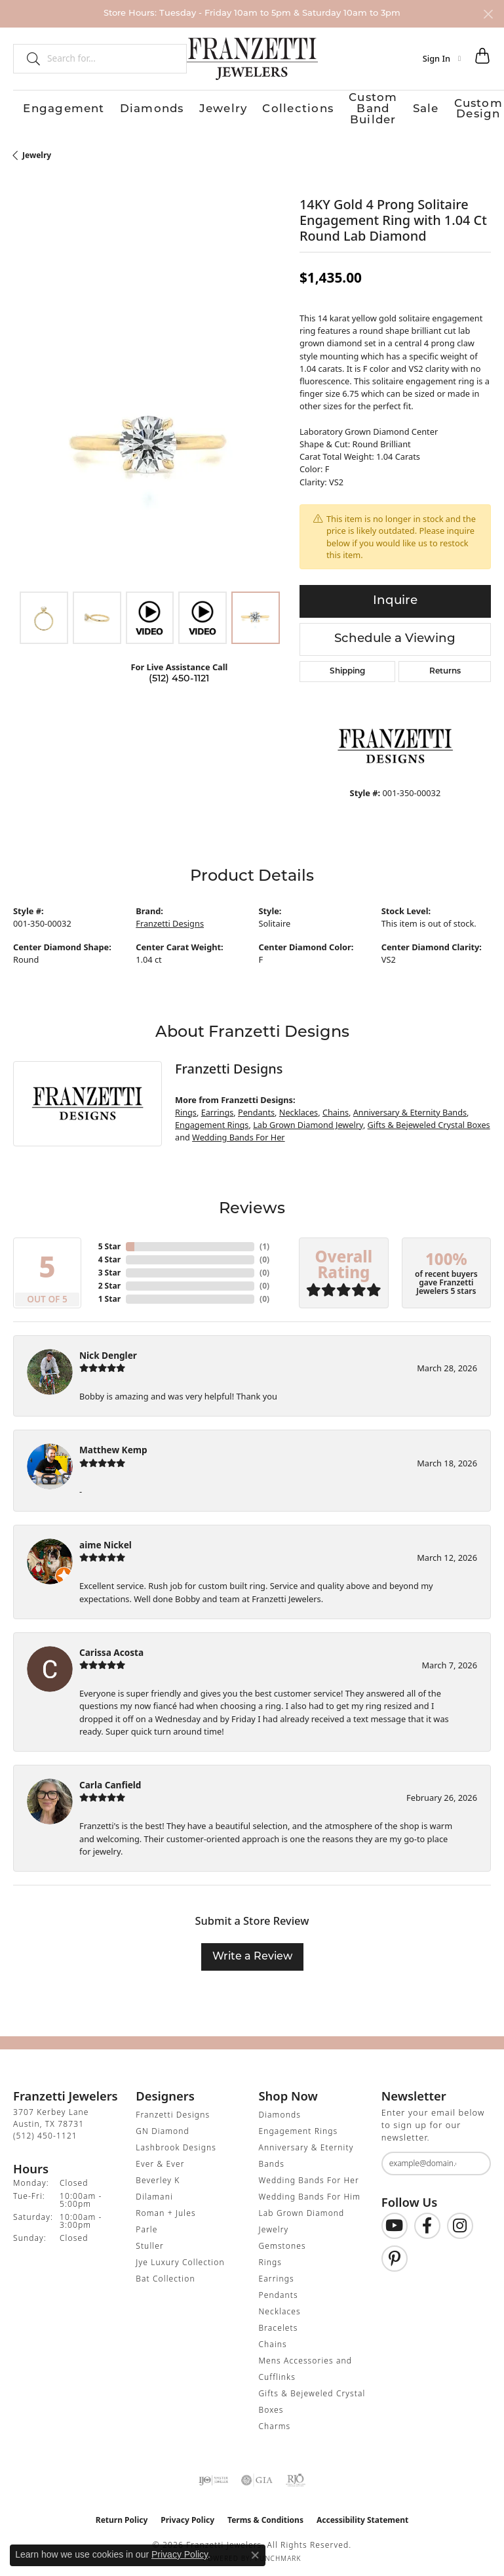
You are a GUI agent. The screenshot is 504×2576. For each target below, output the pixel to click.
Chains (335, 1108)
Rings (186, 1108)
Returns (445, 668)
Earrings (217, 1108)
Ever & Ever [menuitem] (160, 2159)
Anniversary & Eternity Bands (410, 1108)
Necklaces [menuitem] (280, 2306)
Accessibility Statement (362, 2515)
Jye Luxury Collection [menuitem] (180, 2257)
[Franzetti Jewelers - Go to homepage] (252, 58)
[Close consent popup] (255, 2555)
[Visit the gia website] (257, 2475)
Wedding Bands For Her (238, 1132)
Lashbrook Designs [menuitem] (176, 2142)
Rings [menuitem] (270, 2257)
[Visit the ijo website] (213, 2475)
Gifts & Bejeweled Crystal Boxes (429, 1120)
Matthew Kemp (113, 1445)
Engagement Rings (211, 1120)
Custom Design (364, 107)
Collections (184, 107)
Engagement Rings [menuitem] (298, 2126)
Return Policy (122, 2515)
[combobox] (111, 58)
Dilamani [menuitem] (154, 2192)
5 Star (109, 1241)
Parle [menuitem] (146, 2224)
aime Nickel (105, 1540)
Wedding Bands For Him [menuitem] (310, 2192)
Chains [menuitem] (273, 2339)
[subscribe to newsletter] (473, 2158)
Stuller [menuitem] (150, 2241)
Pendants (256, 1108)
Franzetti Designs (170, 919)
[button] (442, 58)
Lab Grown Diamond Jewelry (308, 1120)
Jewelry (140, 107)
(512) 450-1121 (179, 674)
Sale (318, 107)
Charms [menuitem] (275, 2421)
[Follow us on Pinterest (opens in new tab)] (394, 2255)
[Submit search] (28, 58)
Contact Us (468, 107)
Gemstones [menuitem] (282, 2241)
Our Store (420, 107)
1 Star (109, 1294)
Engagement (42, 107)
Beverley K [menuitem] (158, 2175)
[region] (149, 443)
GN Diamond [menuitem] (162, 2126)
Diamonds (97, 107)
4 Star (109, 1254)
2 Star (109, 1281)
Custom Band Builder (258, 107)
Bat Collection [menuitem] (165, 2274)
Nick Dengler (108, 1350)
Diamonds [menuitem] (280, 2110)
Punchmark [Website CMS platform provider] (278, 2553)
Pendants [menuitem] (278, 2290)
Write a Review (252, 1952)
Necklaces (298, 1108)
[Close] (488, 14)
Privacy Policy (187, 2515)
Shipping (347, 668)
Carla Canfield (110, 1780)
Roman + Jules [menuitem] (165, 2208)
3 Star (109, 1268)
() (264, 1241)
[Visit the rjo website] (295, 2475)
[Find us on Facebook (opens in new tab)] (427, 2222)
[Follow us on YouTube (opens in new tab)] (394, 2222)
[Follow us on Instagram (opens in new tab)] (460, 2222)
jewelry (36, 150)
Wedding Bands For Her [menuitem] (309, 2175)
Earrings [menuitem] (276, 2274)
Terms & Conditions (265, 2515)
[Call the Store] (45, 2131)
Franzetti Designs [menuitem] (173, 2110)
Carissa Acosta (111, 1647)
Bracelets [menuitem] (278, 2323)
